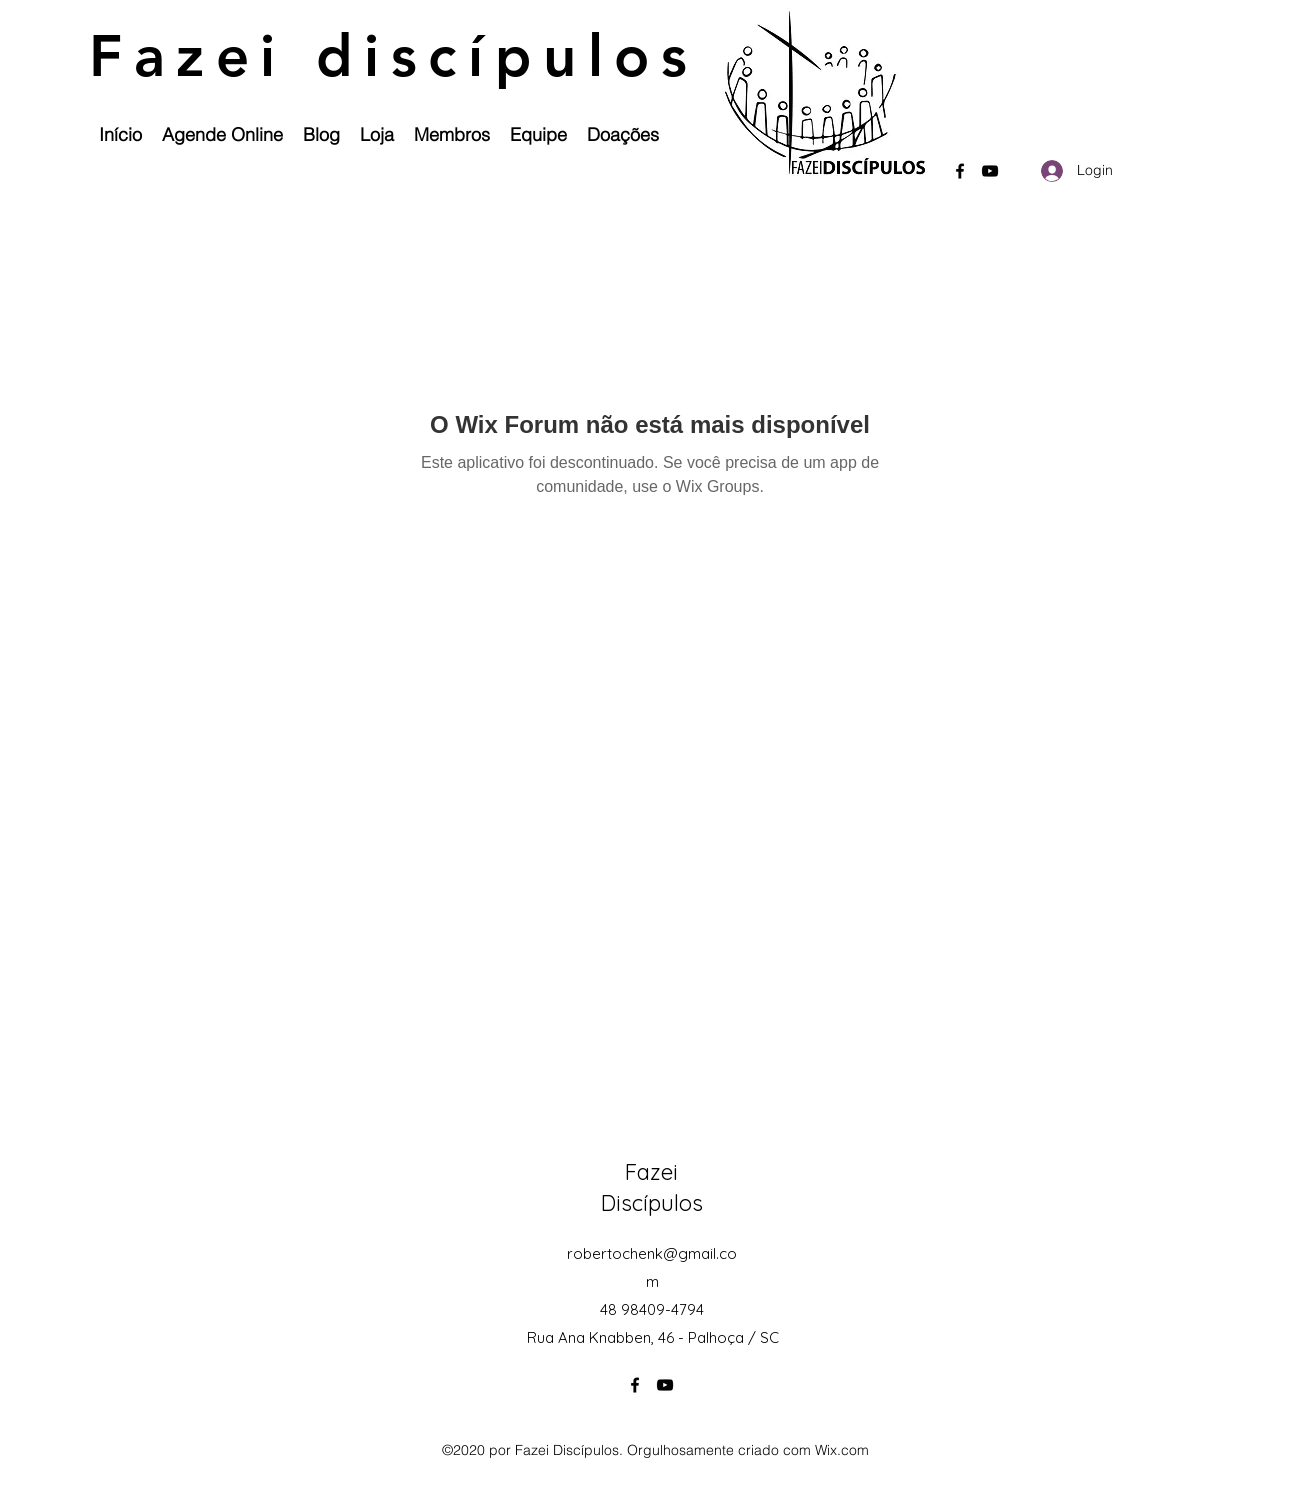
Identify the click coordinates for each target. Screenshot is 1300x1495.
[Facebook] (960, 171)
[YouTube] (990, 171)
